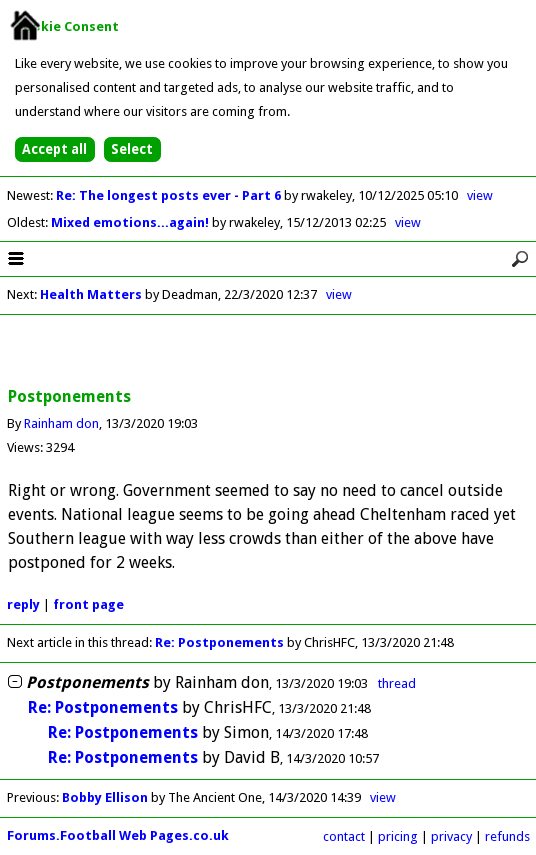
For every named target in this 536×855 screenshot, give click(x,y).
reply (23, 604)
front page (88, 604)
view (480, 195)
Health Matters (92, 294)
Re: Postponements (219, 642)
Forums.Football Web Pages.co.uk (118, 835)
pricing (398, 836)
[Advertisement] (268, 352)
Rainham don (61, 423)
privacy (451, 836)
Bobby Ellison (105, 797)
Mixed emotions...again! (131, 222)
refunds (507, 836)
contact (344, 836)
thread (397, 683)
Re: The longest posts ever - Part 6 (170, 195)
